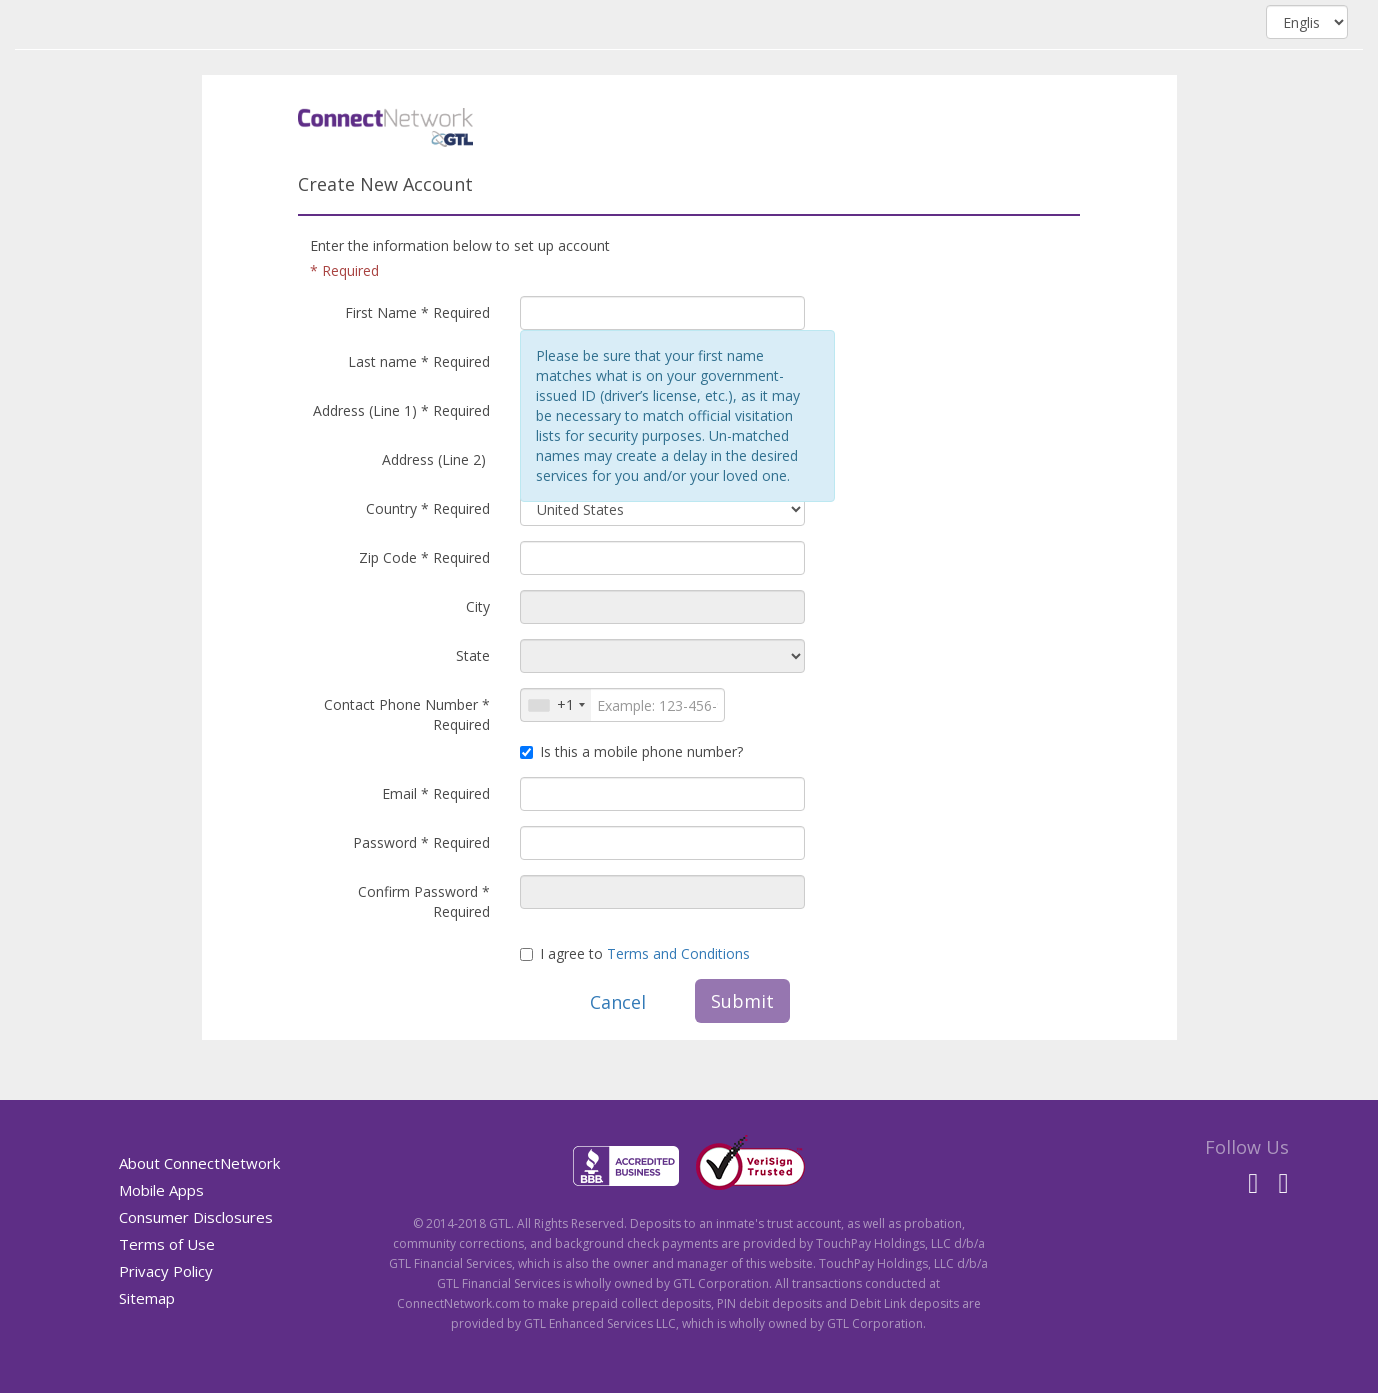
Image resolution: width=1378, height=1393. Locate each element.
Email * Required (436, 793)
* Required (344, 270)
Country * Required (428, 508)
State (473, 655)
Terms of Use (167, 1244)
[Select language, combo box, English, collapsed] (1307, 22)
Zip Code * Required (424, 557)
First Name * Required (417, 312)
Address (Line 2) (436, 459)
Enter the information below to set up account (460, 245)
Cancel (618, 1002)
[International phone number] (622, 705)
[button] (556, 705)
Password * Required (421, 842)
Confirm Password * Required (424, 901)
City (478, 606)
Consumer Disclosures (196, 1217)
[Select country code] (556, 705)
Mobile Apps (161, 1190)
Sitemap (147, 1298)
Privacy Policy (166, 1271)
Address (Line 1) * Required (401, 410)
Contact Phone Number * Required (407, 714)
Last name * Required (419, 361)
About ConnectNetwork (199, 1163)
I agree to (635, 953)
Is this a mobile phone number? (631, 751)
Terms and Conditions (678, 953)
